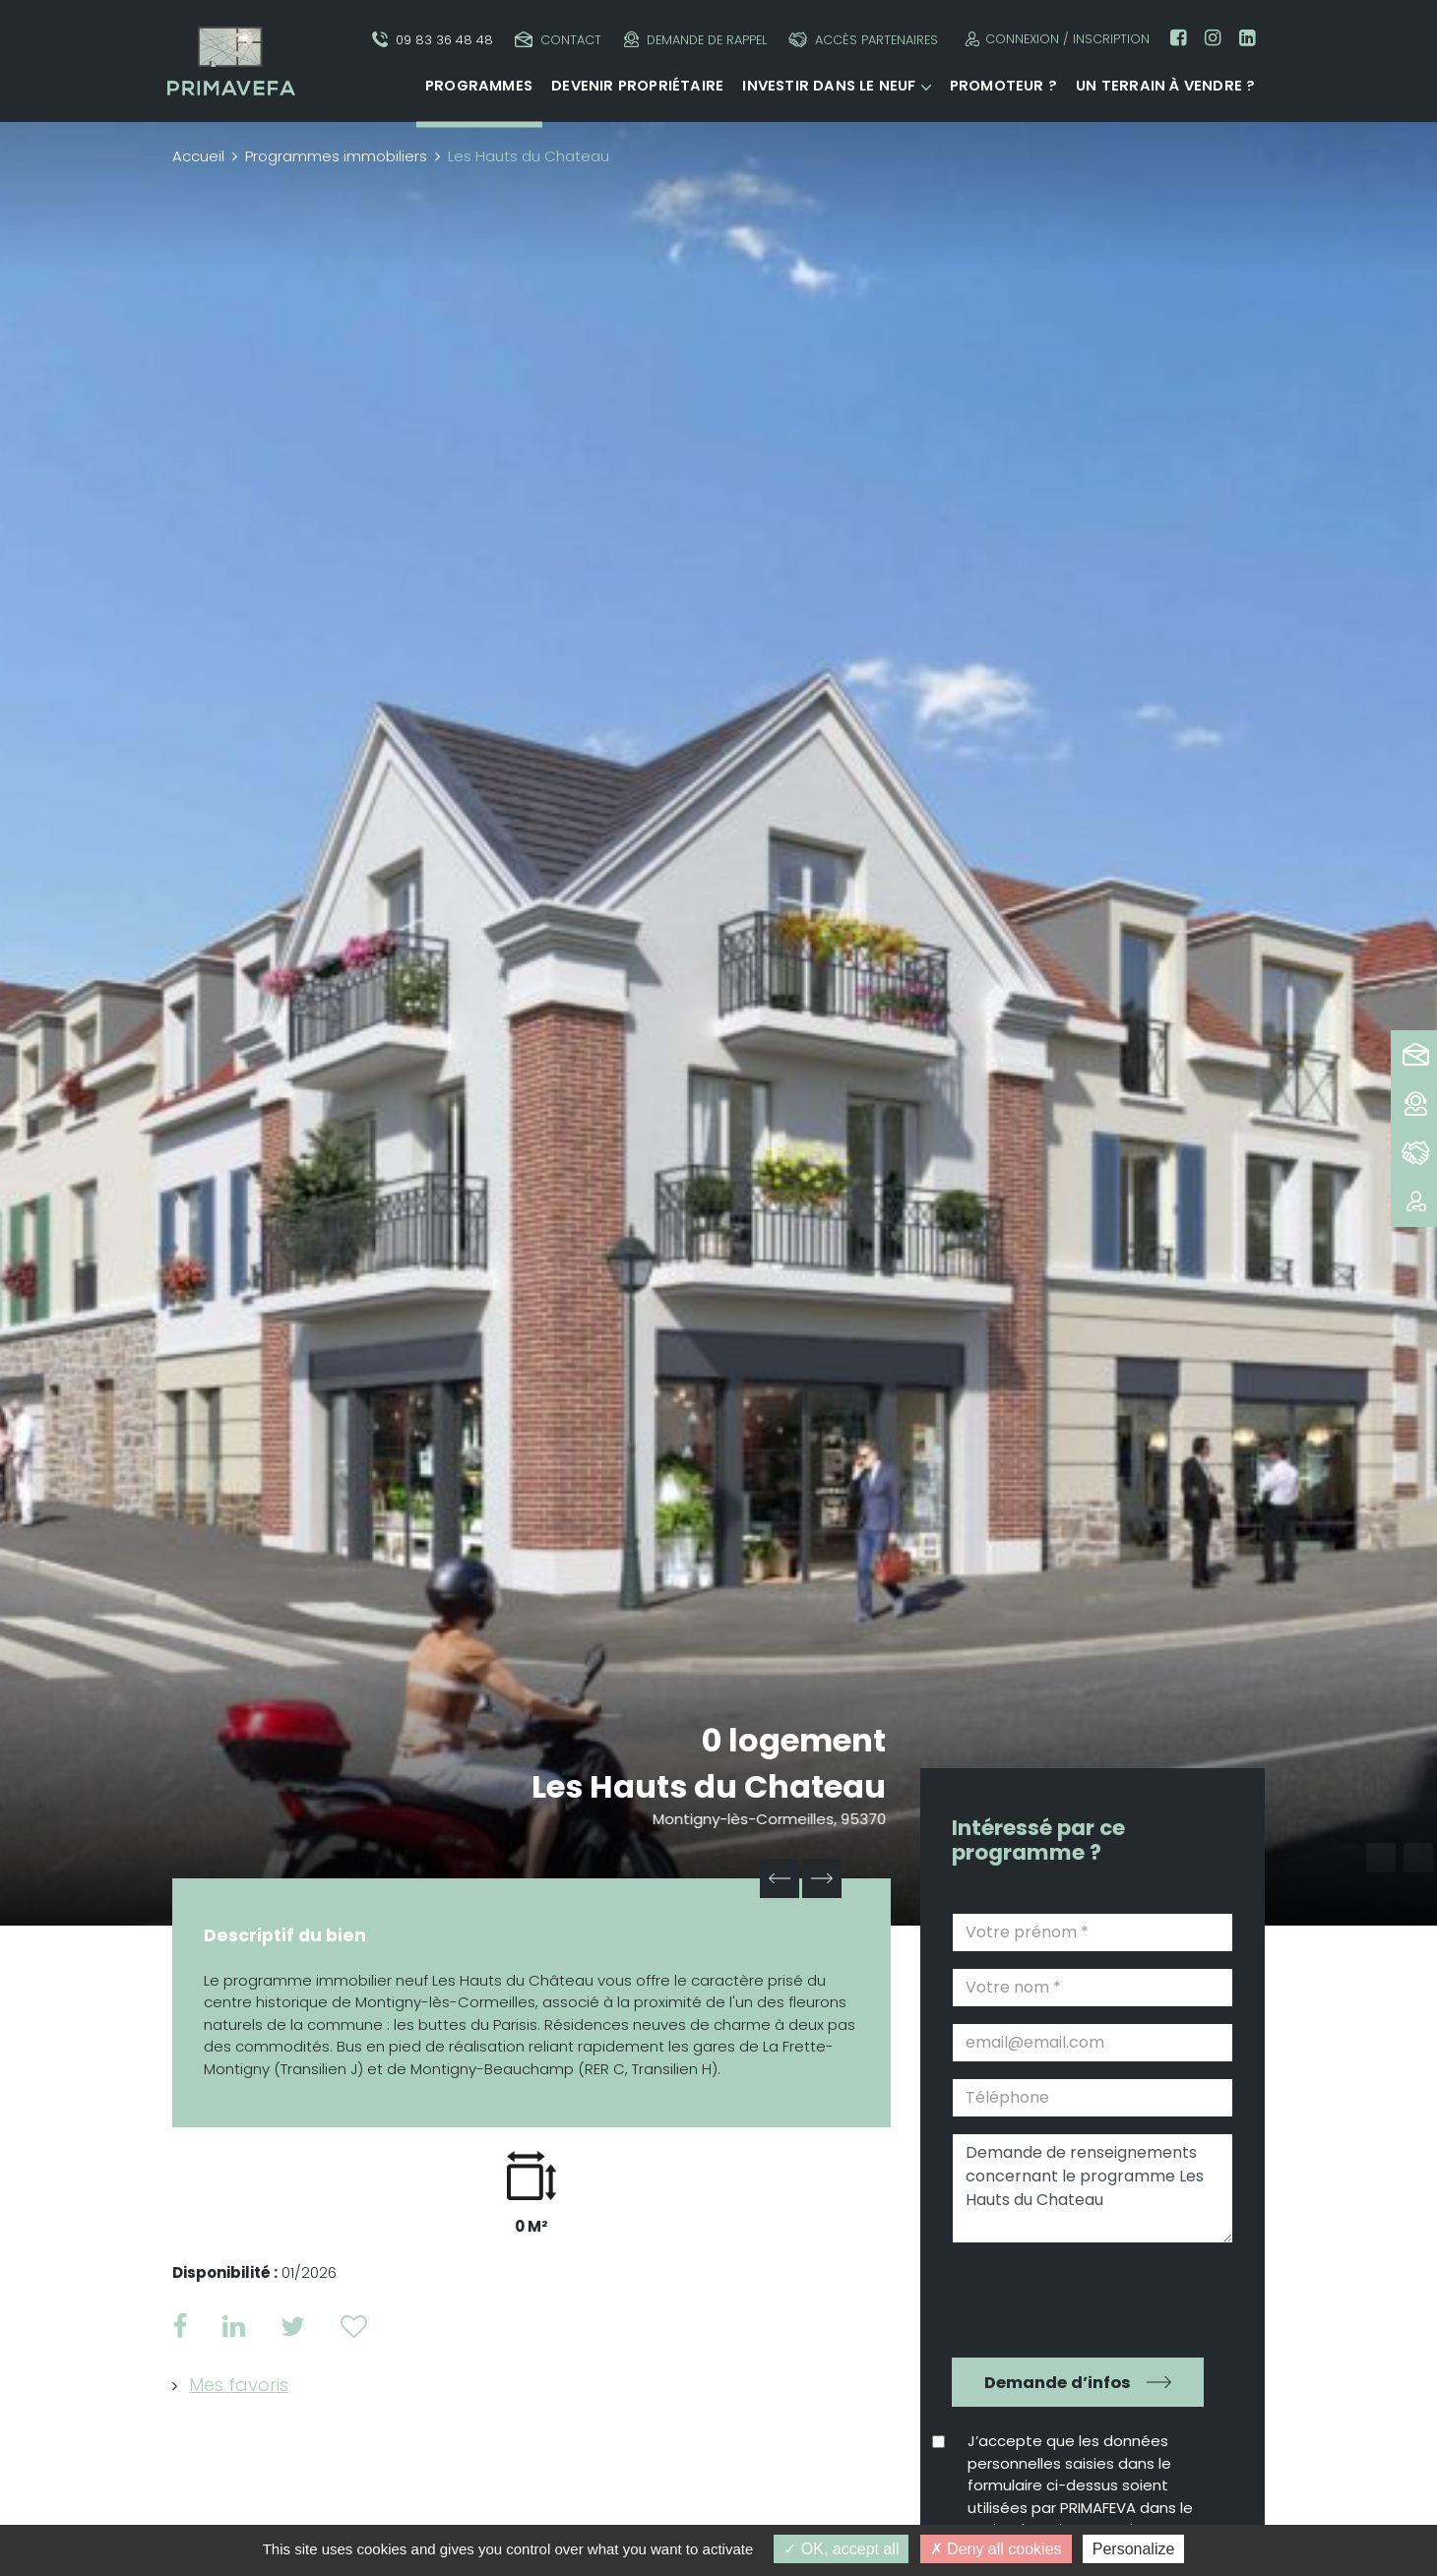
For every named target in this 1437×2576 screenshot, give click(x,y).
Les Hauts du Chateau (708, 1786)
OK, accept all (841, 2549)
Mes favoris (238, 2384)
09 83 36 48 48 (432, 39)
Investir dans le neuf (828, 85)
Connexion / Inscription (1055, 39)
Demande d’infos (1057, 2382)
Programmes (478, 85)
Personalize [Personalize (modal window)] (1134, 2549)
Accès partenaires (863, 39)
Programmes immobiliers (336, 156)
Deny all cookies (996, 2549)
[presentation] (1079, 2297)
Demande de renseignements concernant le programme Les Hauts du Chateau (1092, 2188)
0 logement (794, 1740)
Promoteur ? (1003, 85)
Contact (558, 39)
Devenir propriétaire (637, 85)
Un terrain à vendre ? (1165, 85)
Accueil (198, 156)
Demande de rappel (695, 39)
